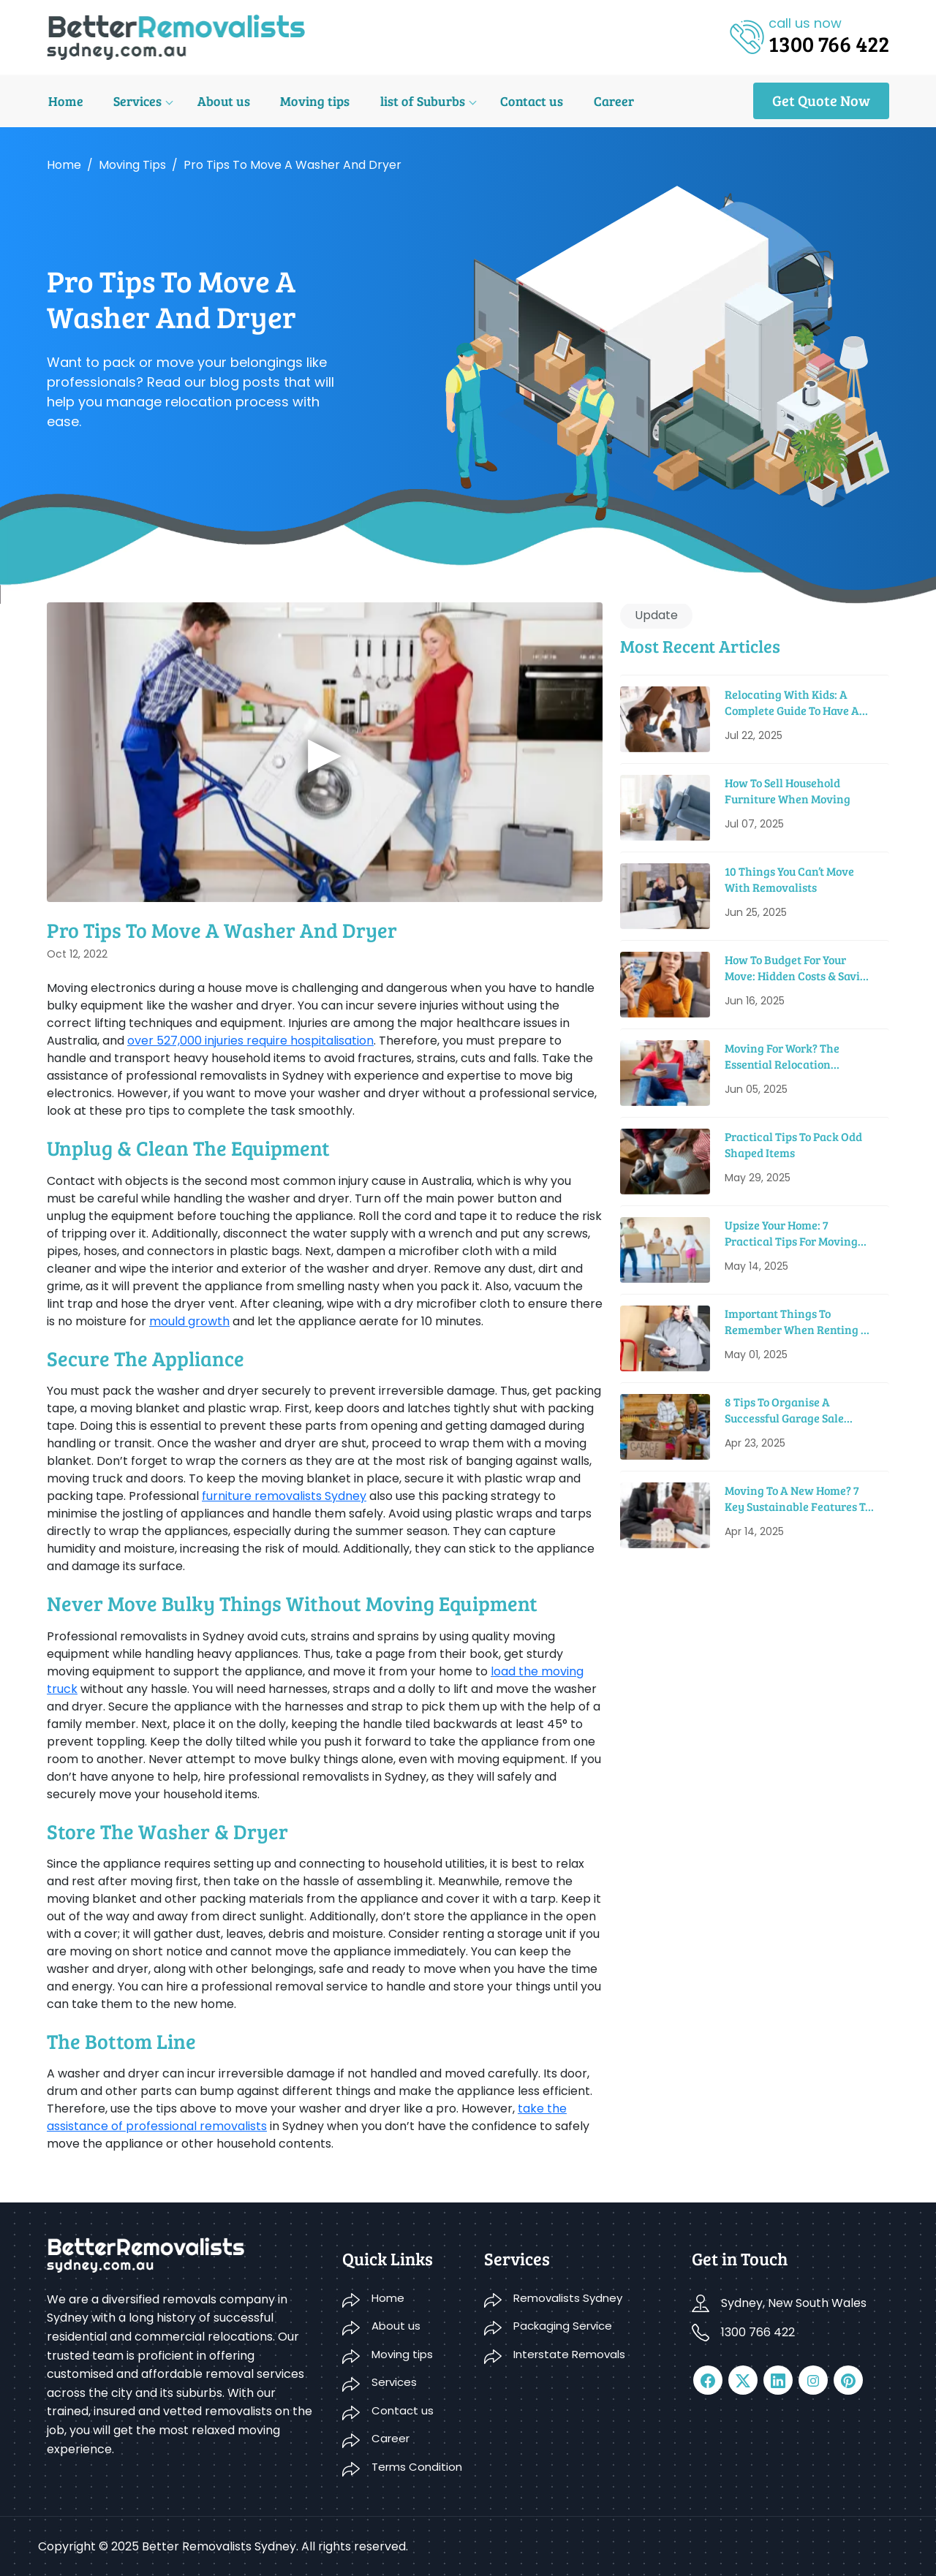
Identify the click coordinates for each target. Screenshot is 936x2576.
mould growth (189, 1321)
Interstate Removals (569, 2354)
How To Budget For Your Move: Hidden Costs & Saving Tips (799, 968)
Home (64, 101)
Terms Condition (416, 2466)
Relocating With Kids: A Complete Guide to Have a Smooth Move (792, 702)
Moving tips (310, 101)
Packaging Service (562, 2325)
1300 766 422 (758, 2332)
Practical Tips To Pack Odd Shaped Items (793, 1144)
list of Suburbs (416, 101)
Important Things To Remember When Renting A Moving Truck (797, 1322)
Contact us (525, 101)
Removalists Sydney (567, 2298)
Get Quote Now (821, 100)
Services (135, 101)
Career (606, 101)
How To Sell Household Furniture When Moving (787, 790)
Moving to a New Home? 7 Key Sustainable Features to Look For (798, 1498)
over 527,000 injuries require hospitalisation (250, 1040)
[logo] (176, 36)
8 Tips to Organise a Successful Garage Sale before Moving (784, 1410)
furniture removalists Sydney (284, 1496)
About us (220, 101)
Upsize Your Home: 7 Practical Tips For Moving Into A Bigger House (791, 1233)
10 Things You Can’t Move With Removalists (789, 879)
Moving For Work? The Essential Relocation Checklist (782, 1056)
